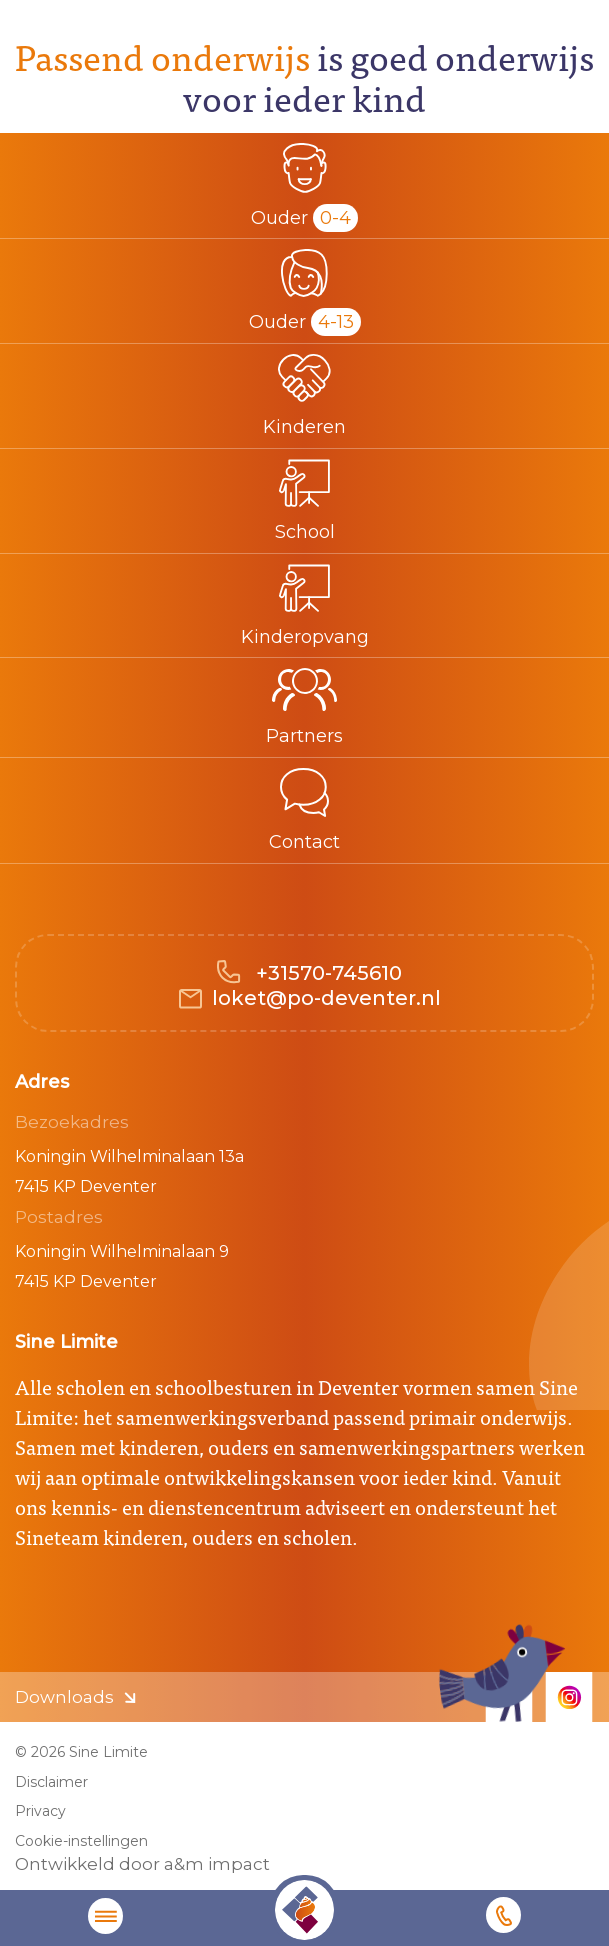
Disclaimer (51, 1782)
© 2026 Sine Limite (81, 1752)
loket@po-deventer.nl (326, 998)
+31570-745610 (326, 973)
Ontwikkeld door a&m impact (142, 1864)
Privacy (40, 1811)
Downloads (64, 1697)
